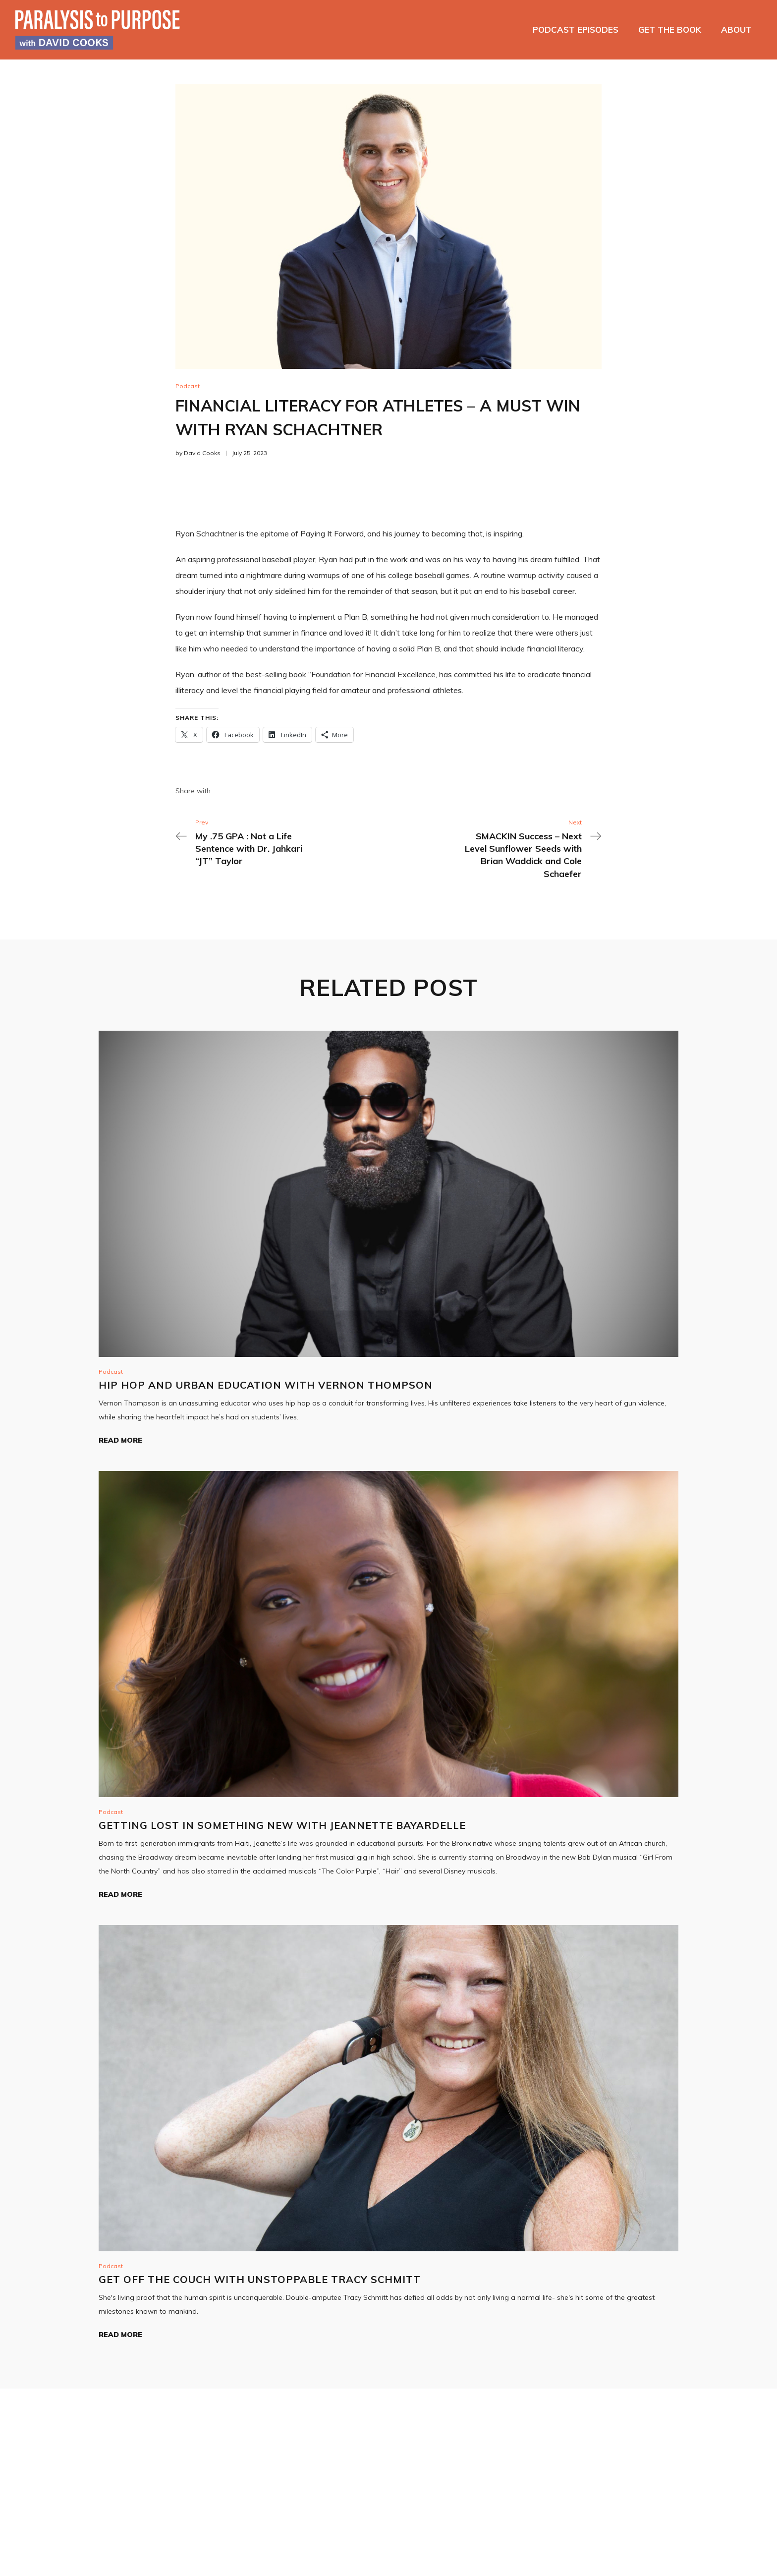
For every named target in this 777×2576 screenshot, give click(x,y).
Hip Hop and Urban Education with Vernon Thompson (266, 1385)
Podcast (187, 386)
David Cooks (202, 453)
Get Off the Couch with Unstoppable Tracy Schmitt (260, 2279)
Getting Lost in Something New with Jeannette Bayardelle (282, 1825)
